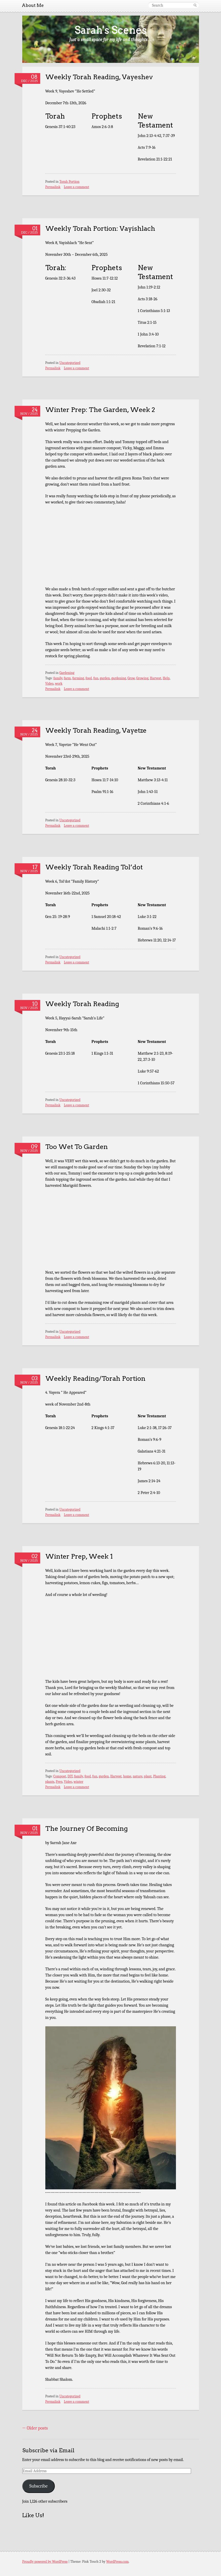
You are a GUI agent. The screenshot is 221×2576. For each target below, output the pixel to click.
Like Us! (33, 2515)
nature (137, 1776)
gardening (118, 678)
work (58, 683)
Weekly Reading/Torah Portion (95, 1378)
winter (78, 1781)
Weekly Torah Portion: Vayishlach (100, 228)
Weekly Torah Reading (82, 1004)
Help (166, 678)
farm (67, 678)
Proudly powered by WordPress (45, 2561)
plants (50, 1781)
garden (105, 678)
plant (148, 1776)
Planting (159, 1776)
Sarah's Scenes (110, 30)
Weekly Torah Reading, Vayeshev (99, 77)
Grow (131, 678)
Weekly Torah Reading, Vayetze (95, 730)
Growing (142, 678)
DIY (70, 1776)
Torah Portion (69, 181)
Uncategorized (69, 363)
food (89, 678)
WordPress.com (117, 2561)
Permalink (53, 187)
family (57, 678)
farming (78, 678)
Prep (59, 1781)
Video (49, 683)
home (127, 1776)
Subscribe (38, 2486)
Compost (59, 1776)
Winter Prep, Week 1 (79, 1556)
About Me (33, 5)
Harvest (155, 678)
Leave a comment (76, 187)
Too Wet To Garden (76, 1147)
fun (95, 678)
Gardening (67, 673)
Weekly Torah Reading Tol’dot (94, 867)
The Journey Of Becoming (86, 1828)
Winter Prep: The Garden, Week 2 (100, 409)
